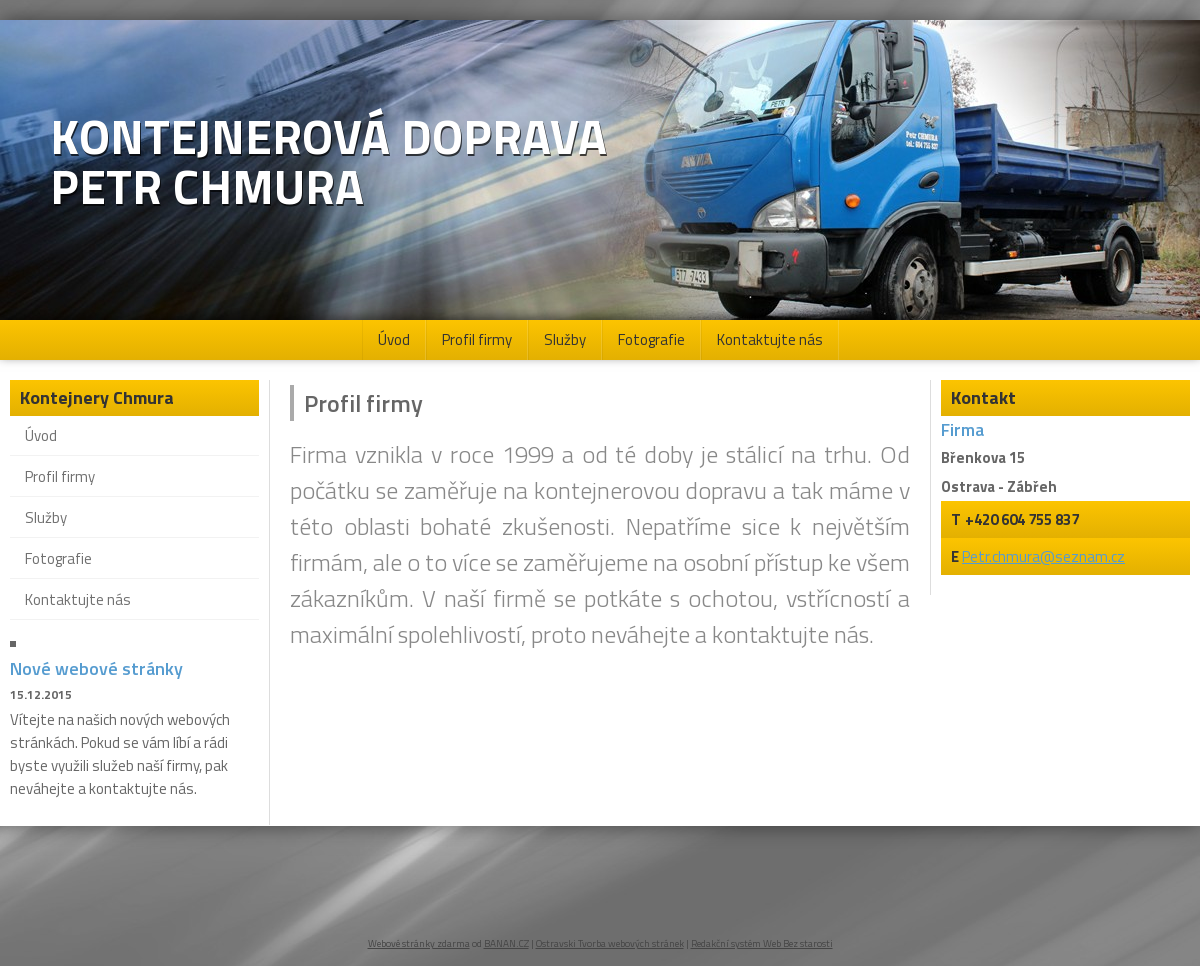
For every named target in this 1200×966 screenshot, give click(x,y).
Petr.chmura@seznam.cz (1043, 556)
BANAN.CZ (506, 943)
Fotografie (651, 339)
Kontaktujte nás (770, 339)
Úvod (394, 339)
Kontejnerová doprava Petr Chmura (328, 162)
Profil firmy (477, 339)
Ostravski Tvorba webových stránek (610, 943)
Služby (565, 339)
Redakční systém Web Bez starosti (762, 943)
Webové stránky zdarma (419, 943)
